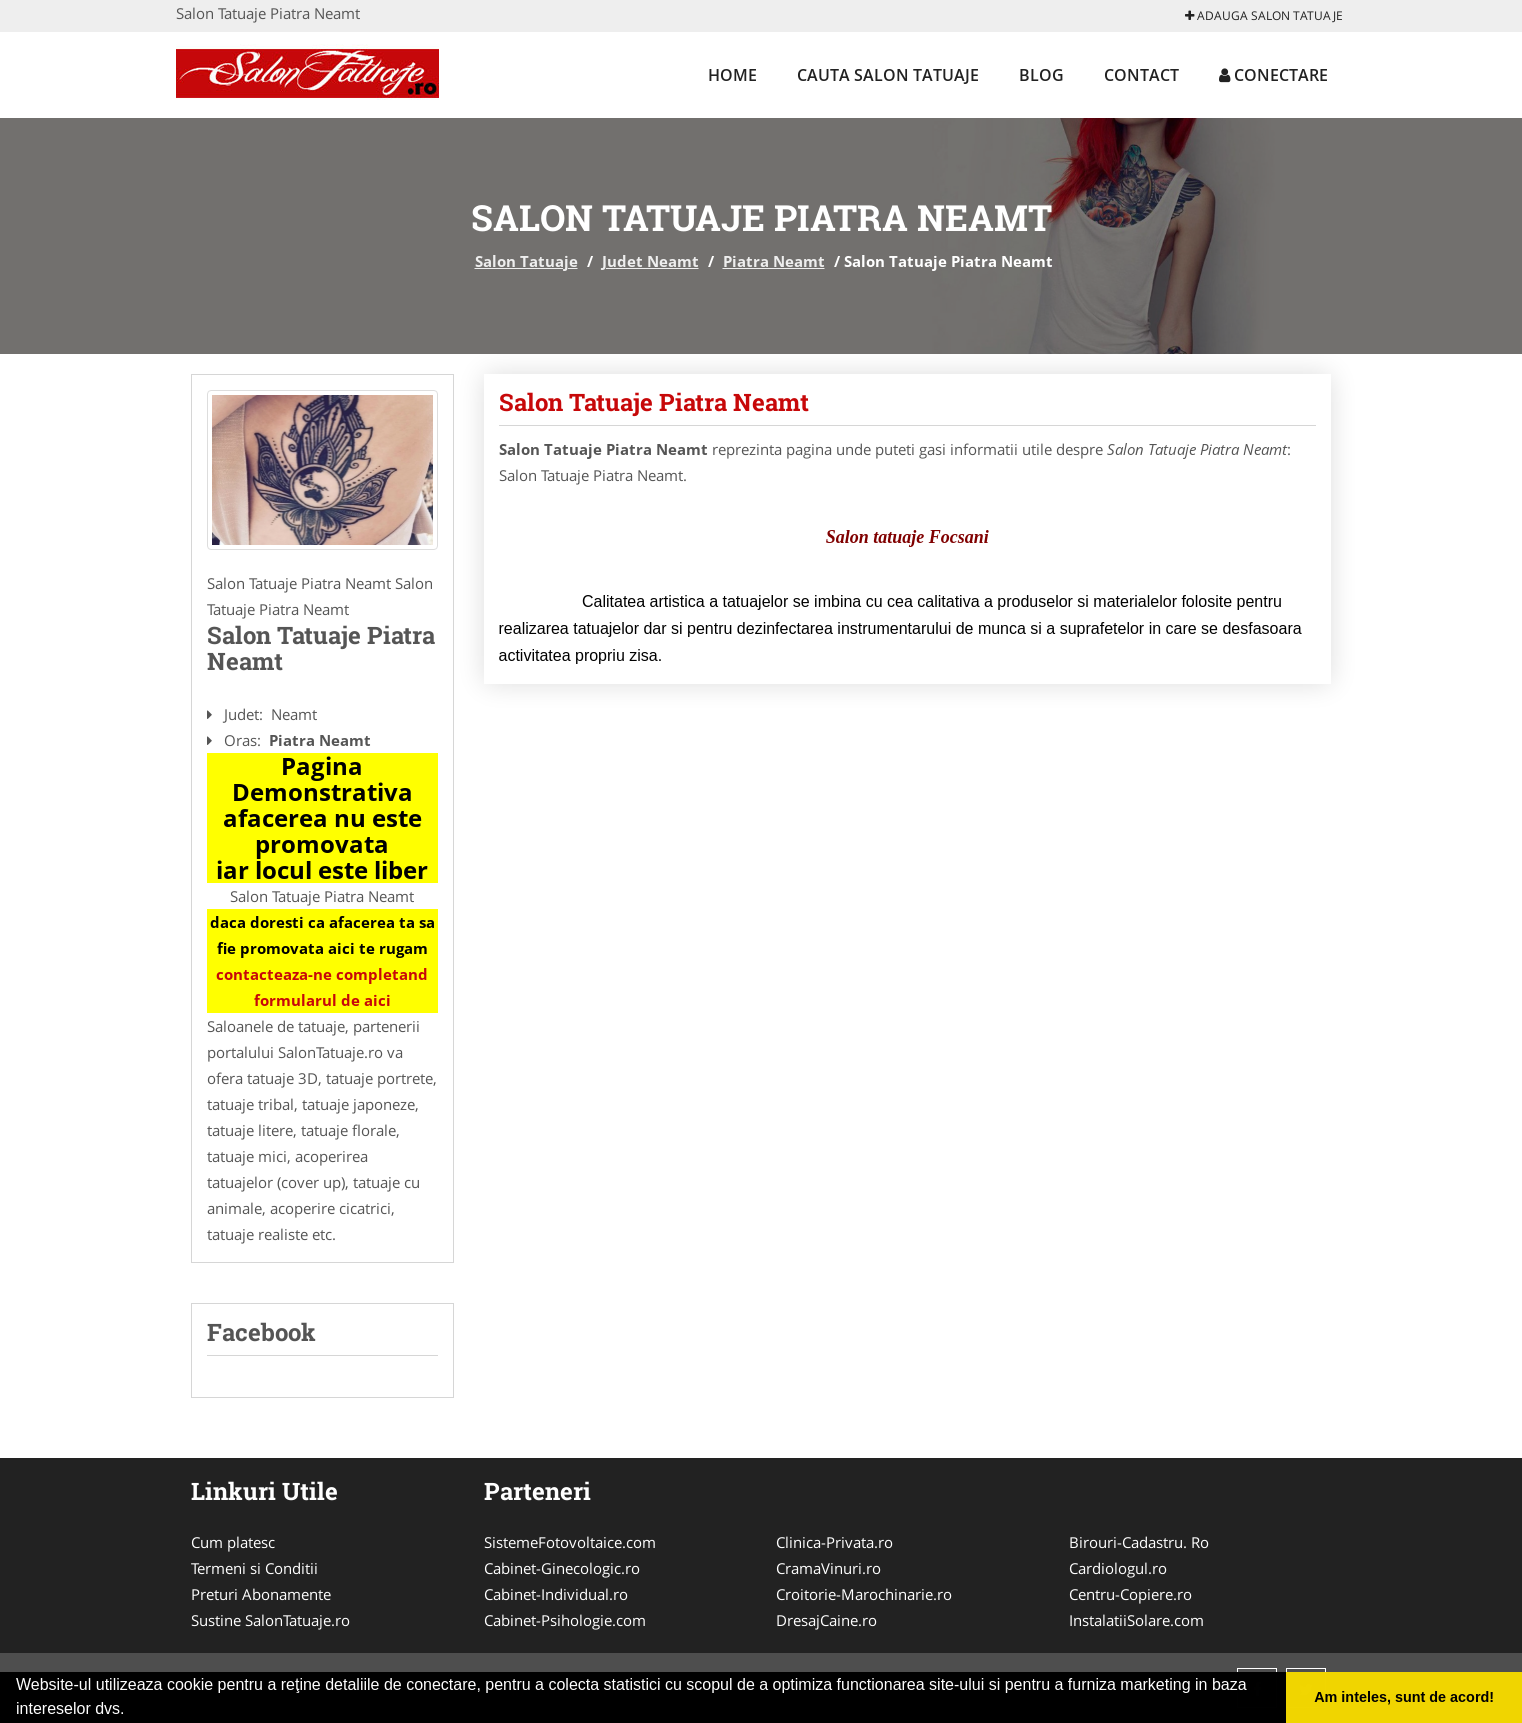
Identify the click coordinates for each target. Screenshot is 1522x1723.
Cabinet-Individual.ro (556, 1594)
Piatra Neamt (774, 261)
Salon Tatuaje (526, 261)
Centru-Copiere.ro (1130, 1594)
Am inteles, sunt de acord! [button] (1404, 1697)
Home (732, 75)
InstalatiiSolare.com (1136, 1620)
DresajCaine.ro (826, 1620)
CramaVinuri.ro (828, 1568)
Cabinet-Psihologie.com (565, 1620)
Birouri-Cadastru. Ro (1139, 1542)
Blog (1041, 75)
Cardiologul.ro (1118, 1568)
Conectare (1273, 75)
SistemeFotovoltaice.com (570, 1542)
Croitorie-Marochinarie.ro (864, 1594)
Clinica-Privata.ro (834, 1542)
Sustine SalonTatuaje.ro (270, 1620)
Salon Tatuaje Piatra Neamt (654, 402)
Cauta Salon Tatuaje (888, 75)
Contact (1141, 75)
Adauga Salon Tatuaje (1264, 15)
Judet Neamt (650, 261)
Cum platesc (233, 1542)
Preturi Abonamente (261, 1594)
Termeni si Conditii (254, 1568)
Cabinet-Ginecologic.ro (562, 1568)
